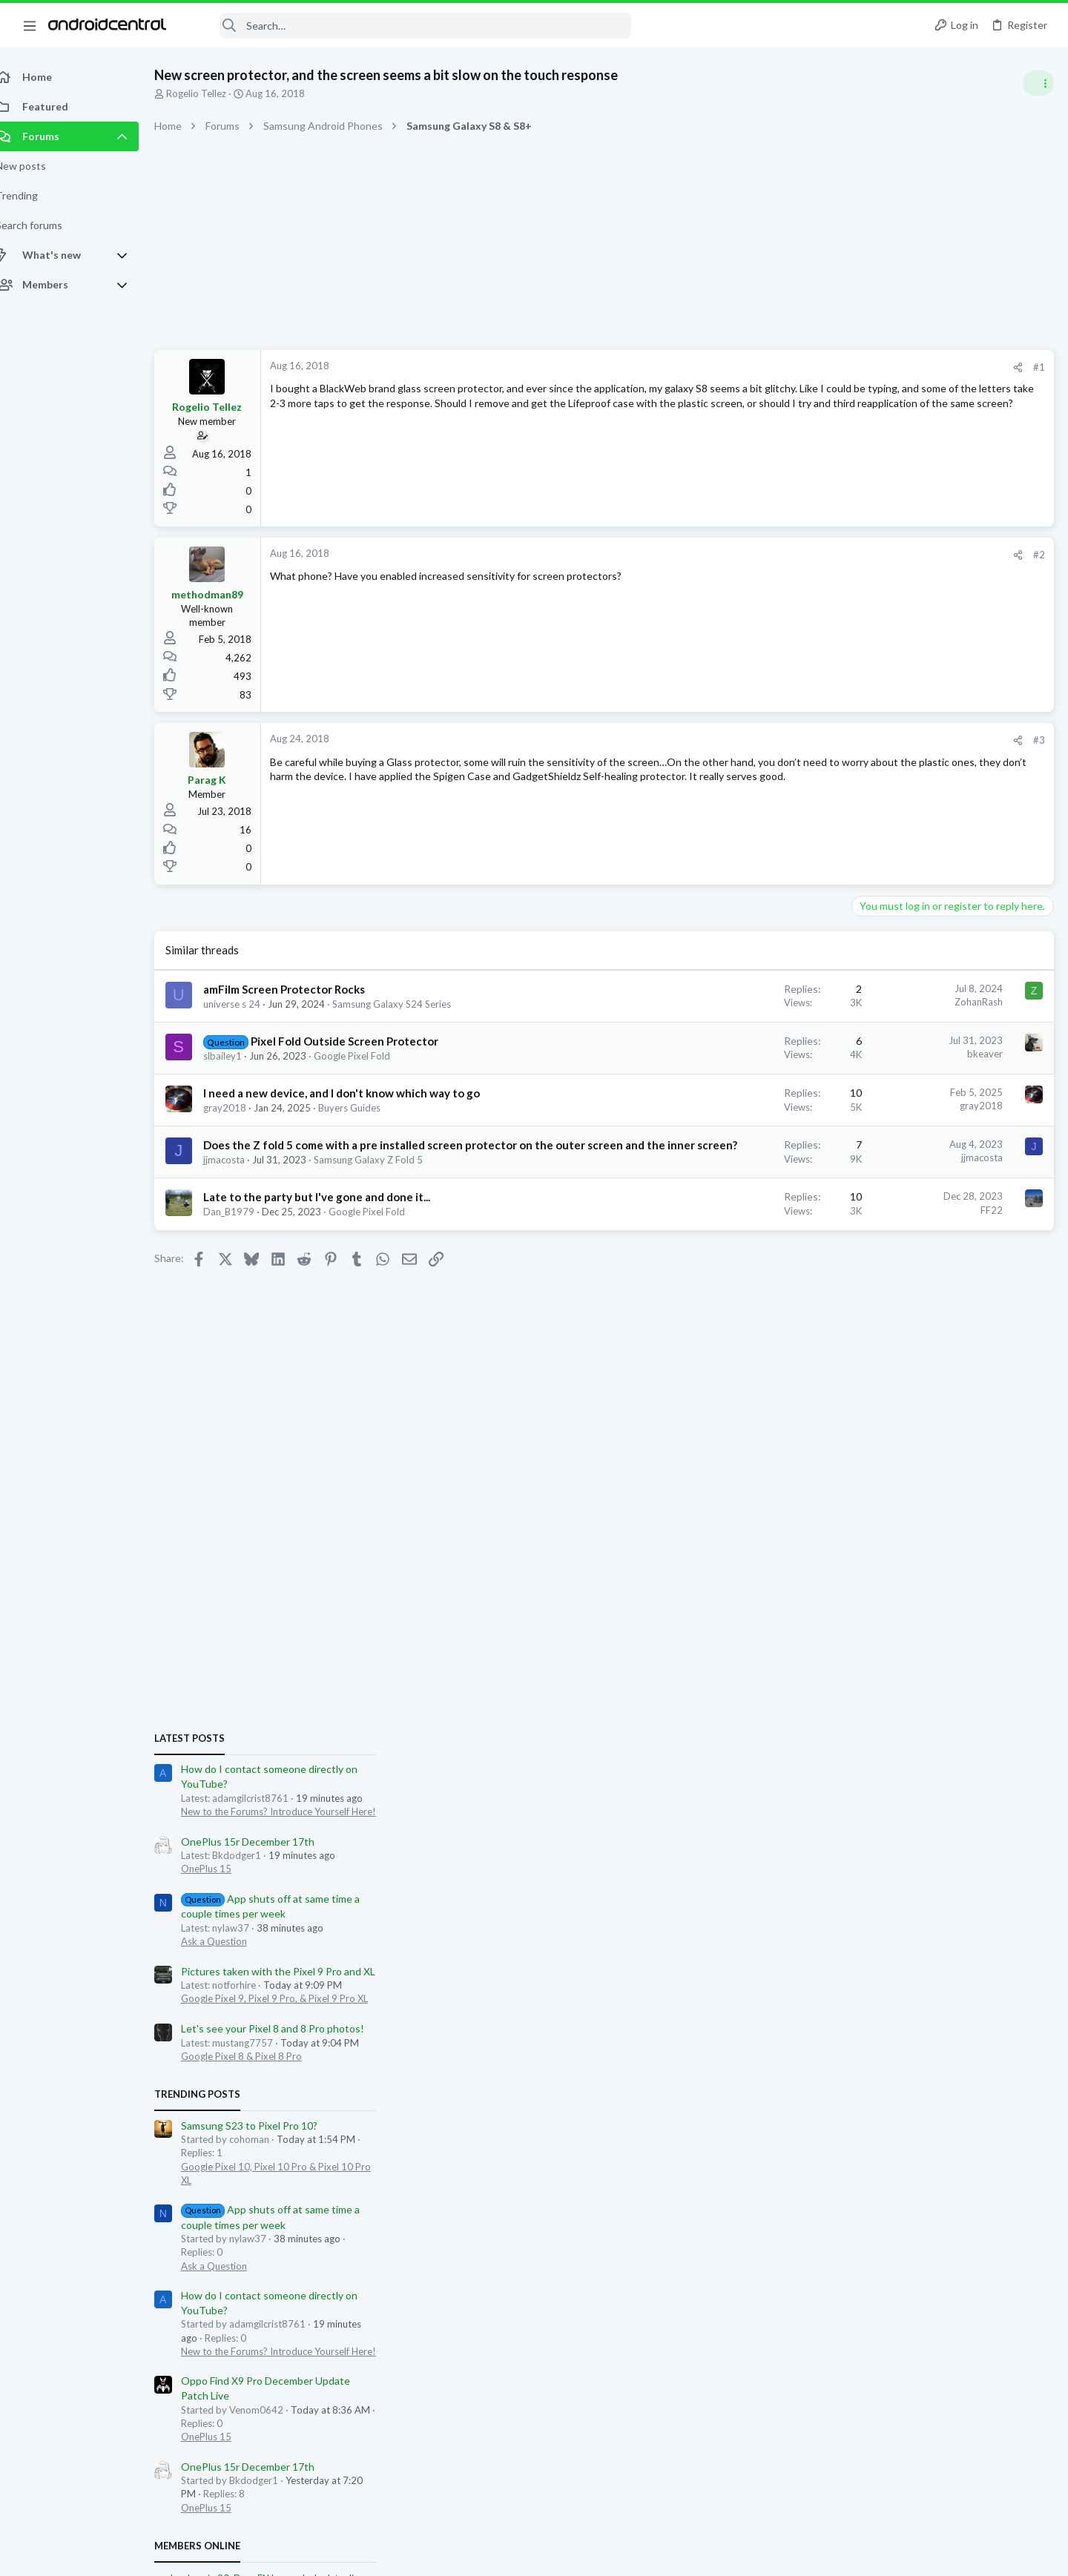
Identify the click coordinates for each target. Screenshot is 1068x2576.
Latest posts (866, 802)
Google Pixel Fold (368, 1056)
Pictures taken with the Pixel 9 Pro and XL (954, 1035)
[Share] (780, 367)
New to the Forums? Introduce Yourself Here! (954, 876)
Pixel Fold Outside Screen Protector (361, 1041)
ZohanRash (740, 1002)
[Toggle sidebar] (1037, 83)
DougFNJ (930, 1642)
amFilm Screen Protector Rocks (300, 989)
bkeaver (747, 1054)
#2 (801, 555)
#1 (801, 367)
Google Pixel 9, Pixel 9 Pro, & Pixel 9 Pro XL (950, 1063)
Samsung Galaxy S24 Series (408, 1004)
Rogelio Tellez (212, 93)
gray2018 (241, 1108)
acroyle (970, 1642)
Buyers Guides (365, 1108)
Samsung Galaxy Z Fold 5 (384, 1175)
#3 (801, 740)
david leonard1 (993, 1656)
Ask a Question (890, 1005)
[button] (29, 25)
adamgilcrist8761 (1013, 1804)
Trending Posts (874, 1158)
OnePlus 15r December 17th (924, 905)
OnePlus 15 (882, 933)
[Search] (408, 26)
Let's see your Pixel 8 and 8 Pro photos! (949, 1092)
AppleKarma (929, 1656)
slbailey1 (239, 1056)
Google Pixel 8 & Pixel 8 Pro (917, 1120)
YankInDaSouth (864, 1656)
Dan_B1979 (245, 1227)
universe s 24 (248, 1004)
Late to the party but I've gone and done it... (333, 1212)
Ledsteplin (1013, 1642)
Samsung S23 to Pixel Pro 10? (925, 1189)
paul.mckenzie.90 (868, 1642)
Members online (874, 1610)
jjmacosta (240, 1175)
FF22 (753, 1226)
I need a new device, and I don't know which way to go (358, 1093)
